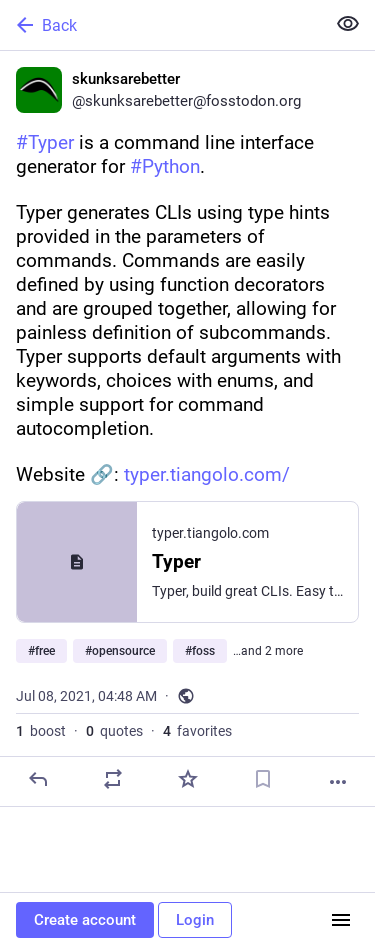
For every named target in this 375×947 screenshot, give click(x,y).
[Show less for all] (348, 24)
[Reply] (38, 779)
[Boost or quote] (113, 779)
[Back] (160, 25)
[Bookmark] (263, 779)
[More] (338, 782)
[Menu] (341, 920)
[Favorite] (188, 779)
